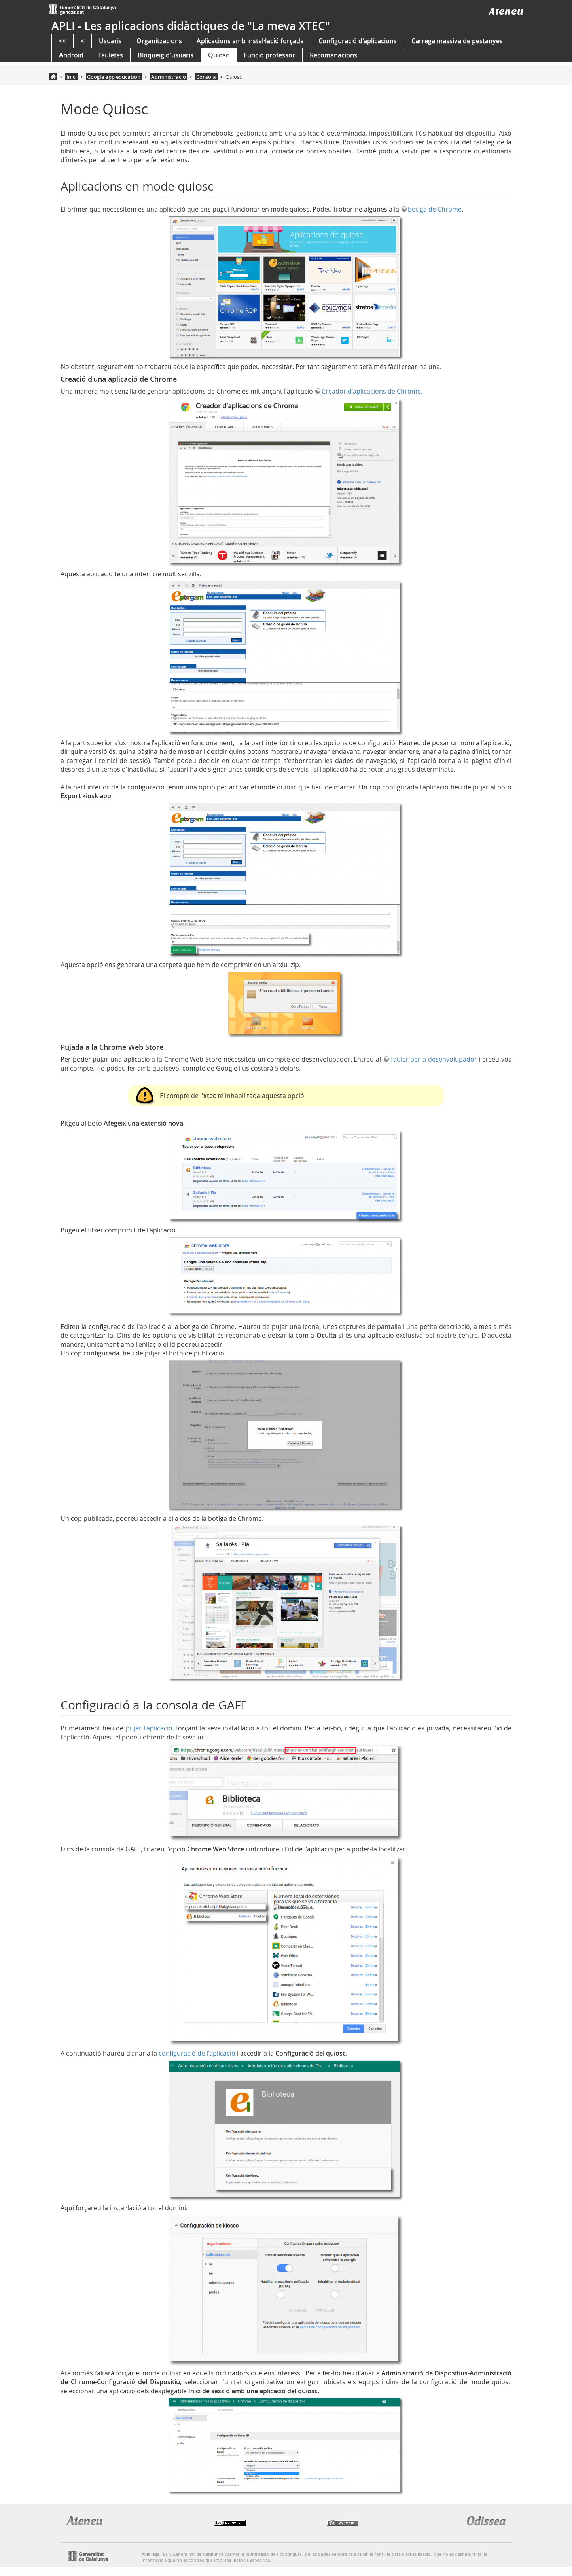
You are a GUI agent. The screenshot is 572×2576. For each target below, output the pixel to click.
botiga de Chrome (435, 209)
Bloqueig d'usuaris (165, 55)
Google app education (113, 76)
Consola (206, 76)
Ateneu (506, 11)
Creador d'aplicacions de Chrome (371, 391)
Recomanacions (333, 55)
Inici (71, 76)
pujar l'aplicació (149, 1728)
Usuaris (110, 40)
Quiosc (218, 55)
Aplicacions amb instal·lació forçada (250, 40)
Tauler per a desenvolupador (433, 1059)
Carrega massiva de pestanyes (457, 40)
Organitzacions (159, 40)
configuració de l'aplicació (197, 2053)
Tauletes (110, 55)
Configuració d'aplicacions (357, 40)
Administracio (168, 76)
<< (62, 40)
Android (71, 55)
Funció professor (269, 55)
